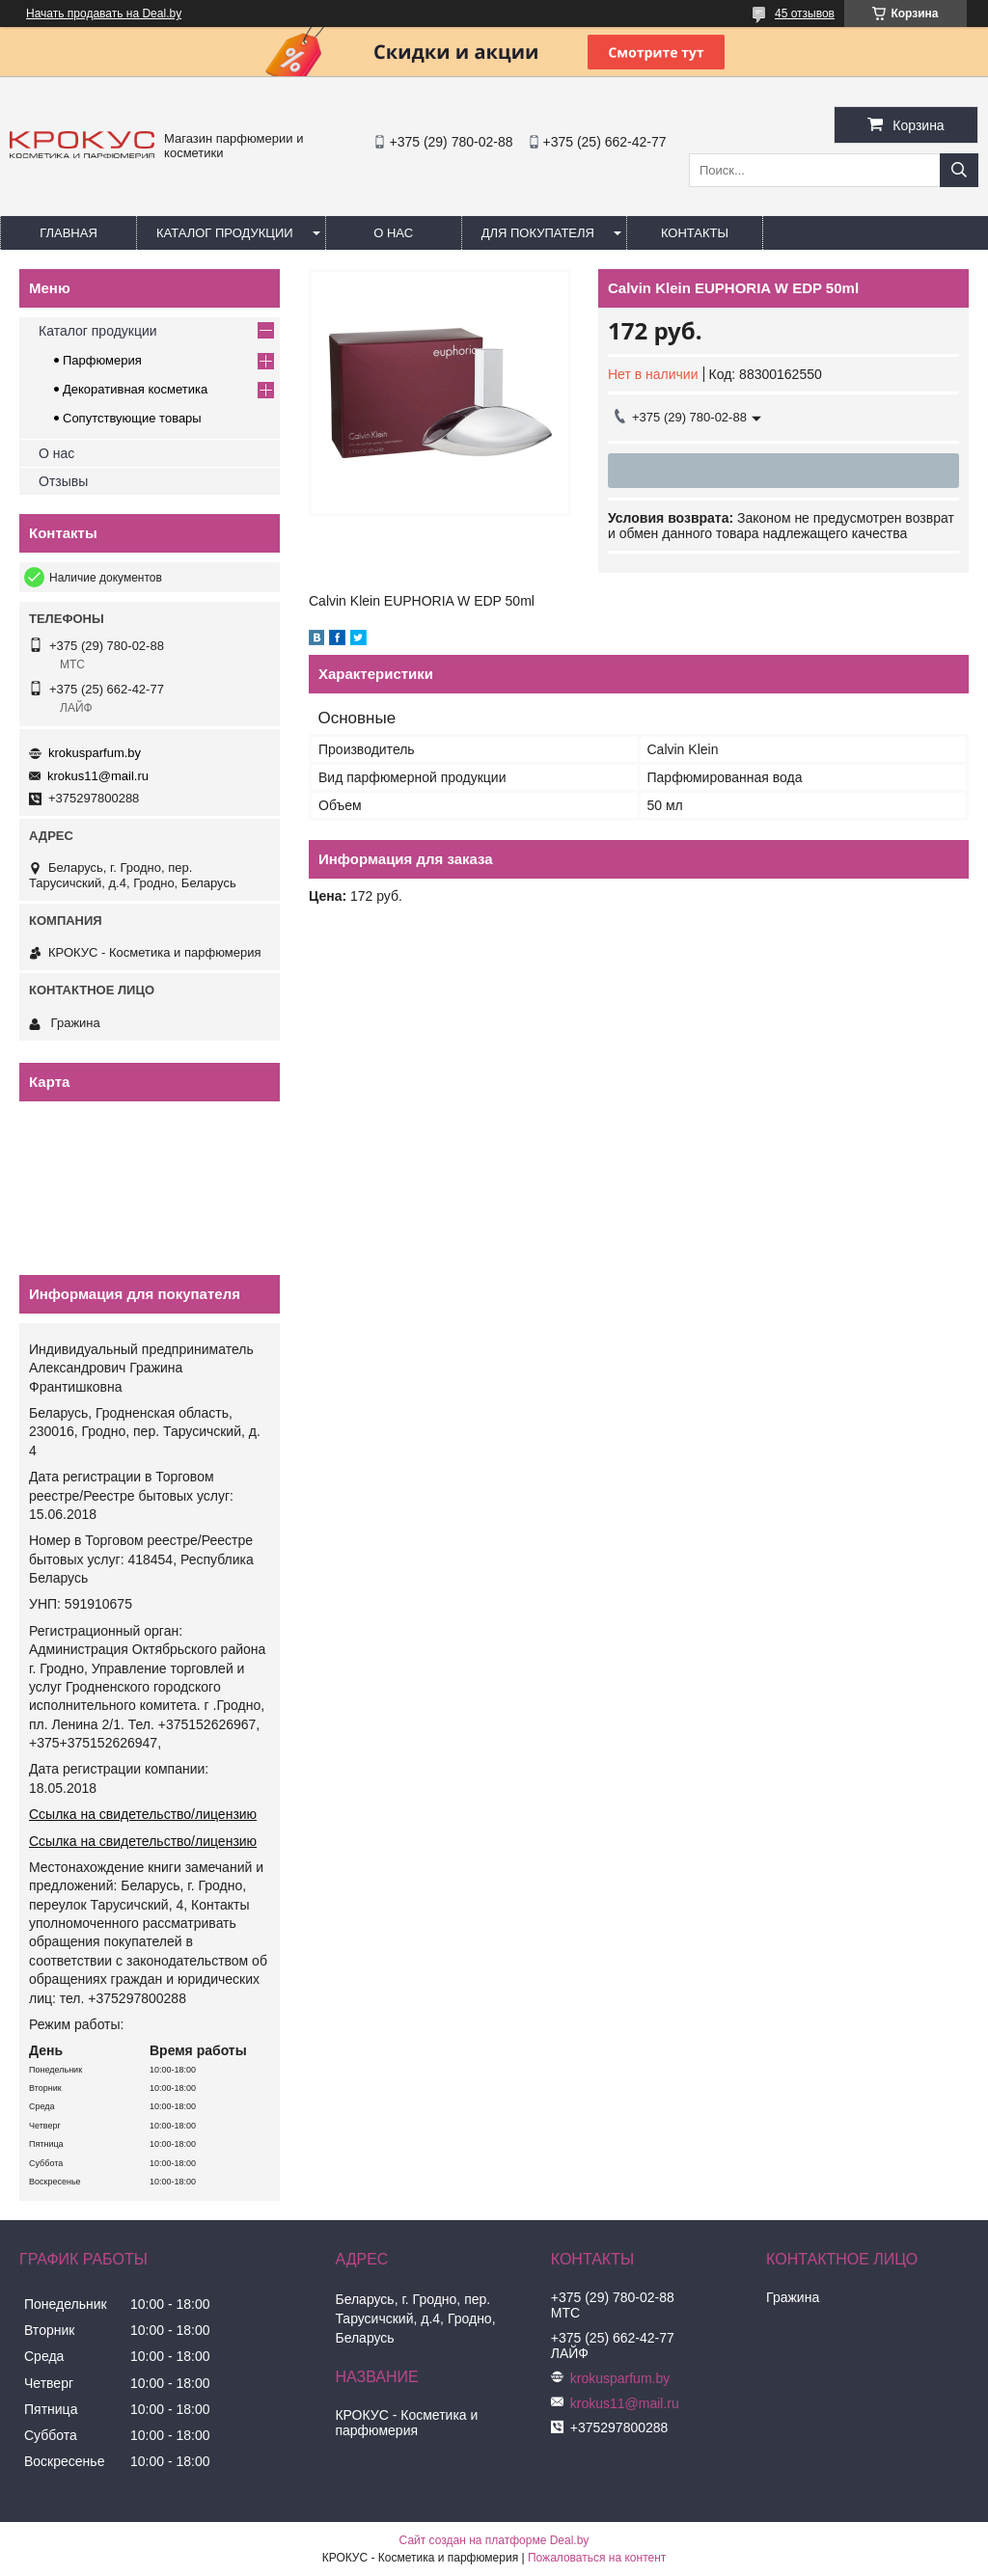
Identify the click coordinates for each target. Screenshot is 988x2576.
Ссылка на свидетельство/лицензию (143, 1814)
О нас (393, 233)
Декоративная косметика (135, 389)
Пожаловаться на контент (597, 2557)
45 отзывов (805, 13)
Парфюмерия (102, 360)
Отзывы (63, 481)
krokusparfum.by (94, 753)
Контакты (694, 233)
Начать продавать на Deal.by (103, 13)
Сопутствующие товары (132, 418)
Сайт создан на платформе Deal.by (494, 2540)
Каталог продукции (224, 233)
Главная (68, 233)
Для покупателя (537, 233)
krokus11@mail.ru (98, 776)
